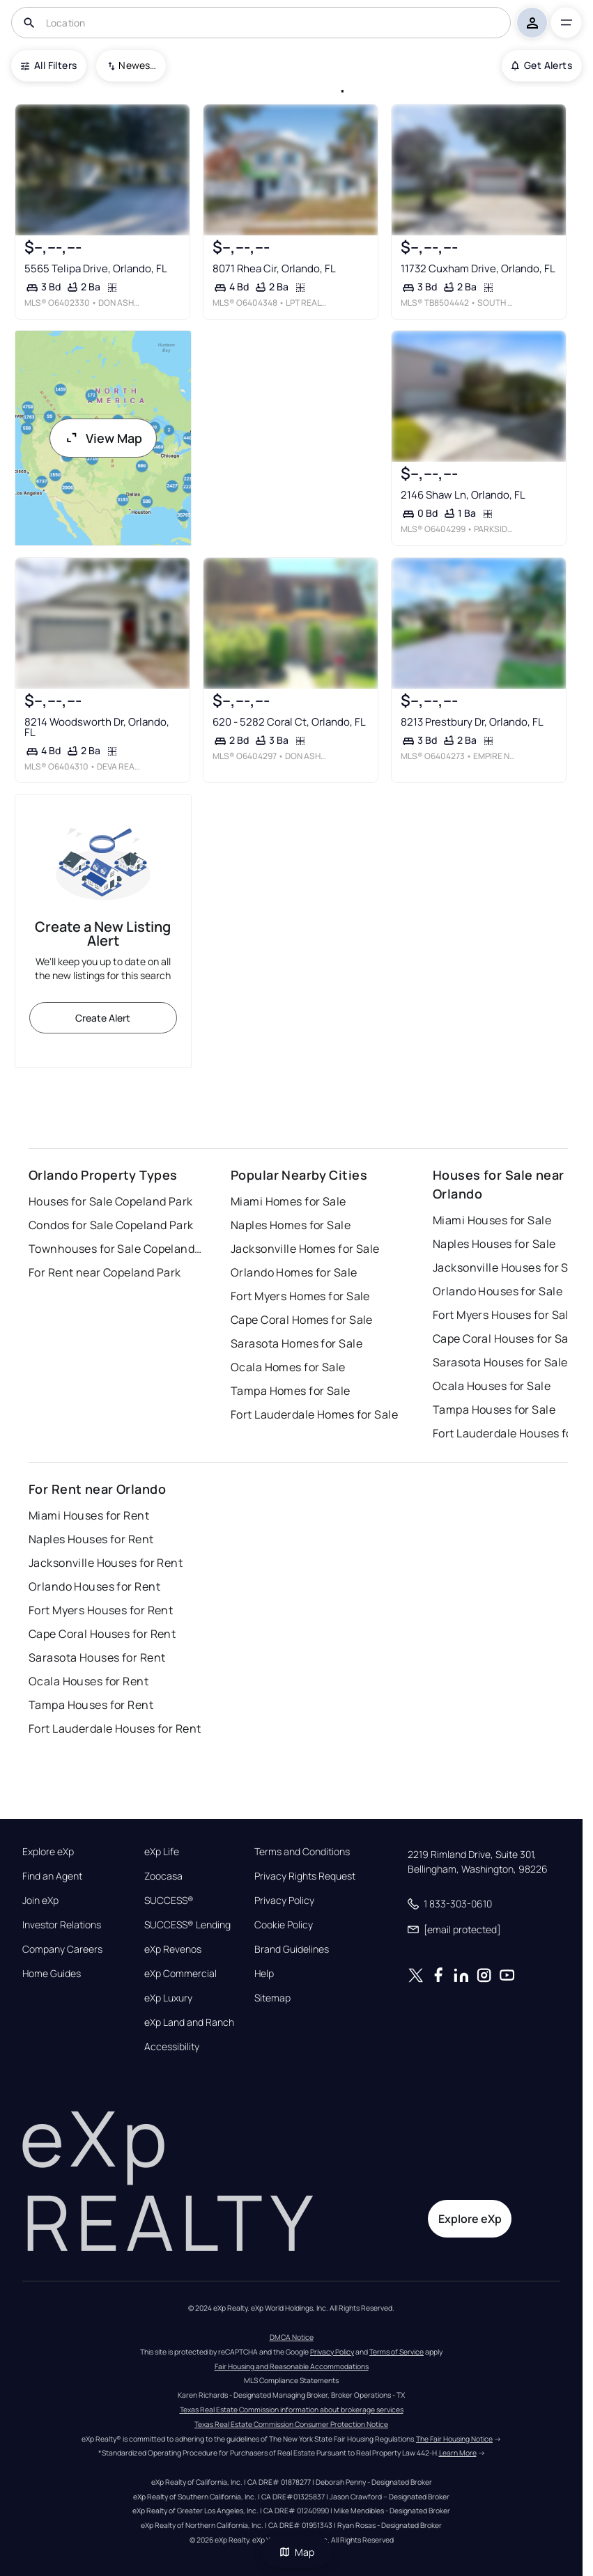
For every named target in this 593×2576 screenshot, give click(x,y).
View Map (103, 438)
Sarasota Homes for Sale (296, 1343)
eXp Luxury (168, 1998)
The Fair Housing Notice (454, 2439)
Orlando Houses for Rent (94, 1586)
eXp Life (161, 1852)
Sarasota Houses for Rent (97, 1657)
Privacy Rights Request (304, 1876)
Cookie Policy (283, 1925)
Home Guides (51, 1973)
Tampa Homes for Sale (291, 1390)
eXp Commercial (180, 1973)
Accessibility (171, 2047)
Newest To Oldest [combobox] (137, 65)
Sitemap (272, 1998)
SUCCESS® (169, 1900)
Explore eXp (48, 1852)
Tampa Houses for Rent (91, 1704)
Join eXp (40, 1900)
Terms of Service (396, 2352)
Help (264, 1973)
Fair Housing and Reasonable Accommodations (292, 2366)
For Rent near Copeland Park (105, 1272)
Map (297, 2552)
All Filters (49, 65)
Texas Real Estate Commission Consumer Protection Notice (291, 2424)
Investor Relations (61, 1925)
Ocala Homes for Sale (288, 1367)
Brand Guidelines (291, 1949)
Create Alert (102, 1017)
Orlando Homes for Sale (294, 1272)
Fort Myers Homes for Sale (300, 1296)
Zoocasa (163, 1876)
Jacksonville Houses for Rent (106, 1562)
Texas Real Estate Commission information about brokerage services (291, 2409)
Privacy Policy (284, 1900)
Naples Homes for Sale (291, 1225)
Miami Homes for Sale (288, 1201)
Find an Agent (52, 1876)
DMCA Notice (292, 2337)
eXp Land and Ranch (189, 2022)
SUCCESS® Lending (187, 1925)
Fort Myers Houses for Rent (101, 1610)
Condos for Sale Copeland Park (111, 1225)
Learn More (458, 2453)
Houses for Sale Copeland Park (111, 1201)
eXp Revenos (172, 1949)
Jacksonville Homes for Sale (305, 1248)
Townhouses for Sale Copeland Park (116, 1248)
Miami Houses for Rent (89, 1515)
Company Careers (62, 1949)
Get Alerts (541, 65)
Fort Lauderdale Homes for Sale (314, 1414)
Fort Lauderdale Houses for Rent (115, 1728)
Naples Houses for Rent (91, 1539)
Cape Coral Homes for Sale (302, 1319)
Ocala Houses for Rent (88, 1681)
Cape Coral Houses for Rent (102, 1633)
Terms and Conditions (302, 1852)
